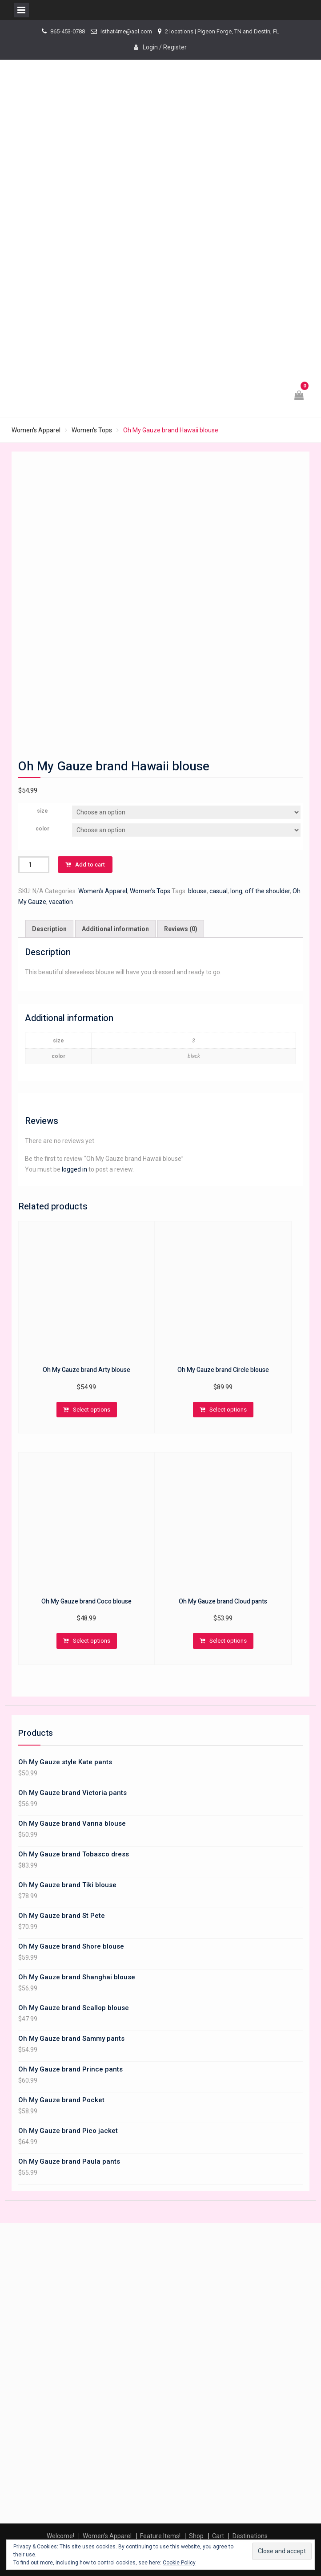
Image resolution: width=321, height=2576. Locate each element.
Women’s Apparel (107, 2536)
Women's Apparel (36, 430)
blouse (197, 891)
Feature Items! (160, 2536)
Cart (218, 2536)
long (236, 891)
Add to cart (90, 864)
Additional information (115, 928)
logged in (74, 1169)
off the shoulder (267, 891)
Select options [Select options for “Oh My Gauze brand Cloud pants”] (228, 1640)
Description (49, 928)
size (42, 811)
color (42, 829)
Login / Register (165, 47)
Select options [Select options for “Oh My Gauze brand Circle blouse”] (228, 1409)
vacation (61, 901)
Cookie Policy (179, 2563)
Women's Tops (92, 430)
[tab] (49, 929)
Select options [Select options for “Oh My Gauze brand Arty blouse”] (91, 1409)
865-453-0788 (67, 31)
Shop (196, 2536)
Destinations (250, 2536)
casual (218, 891)
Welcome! (60, 2536)
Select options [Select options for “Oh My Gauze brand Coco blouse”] (91, 1640)
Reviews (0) (180, 928)
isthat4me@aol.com (126, 31)
